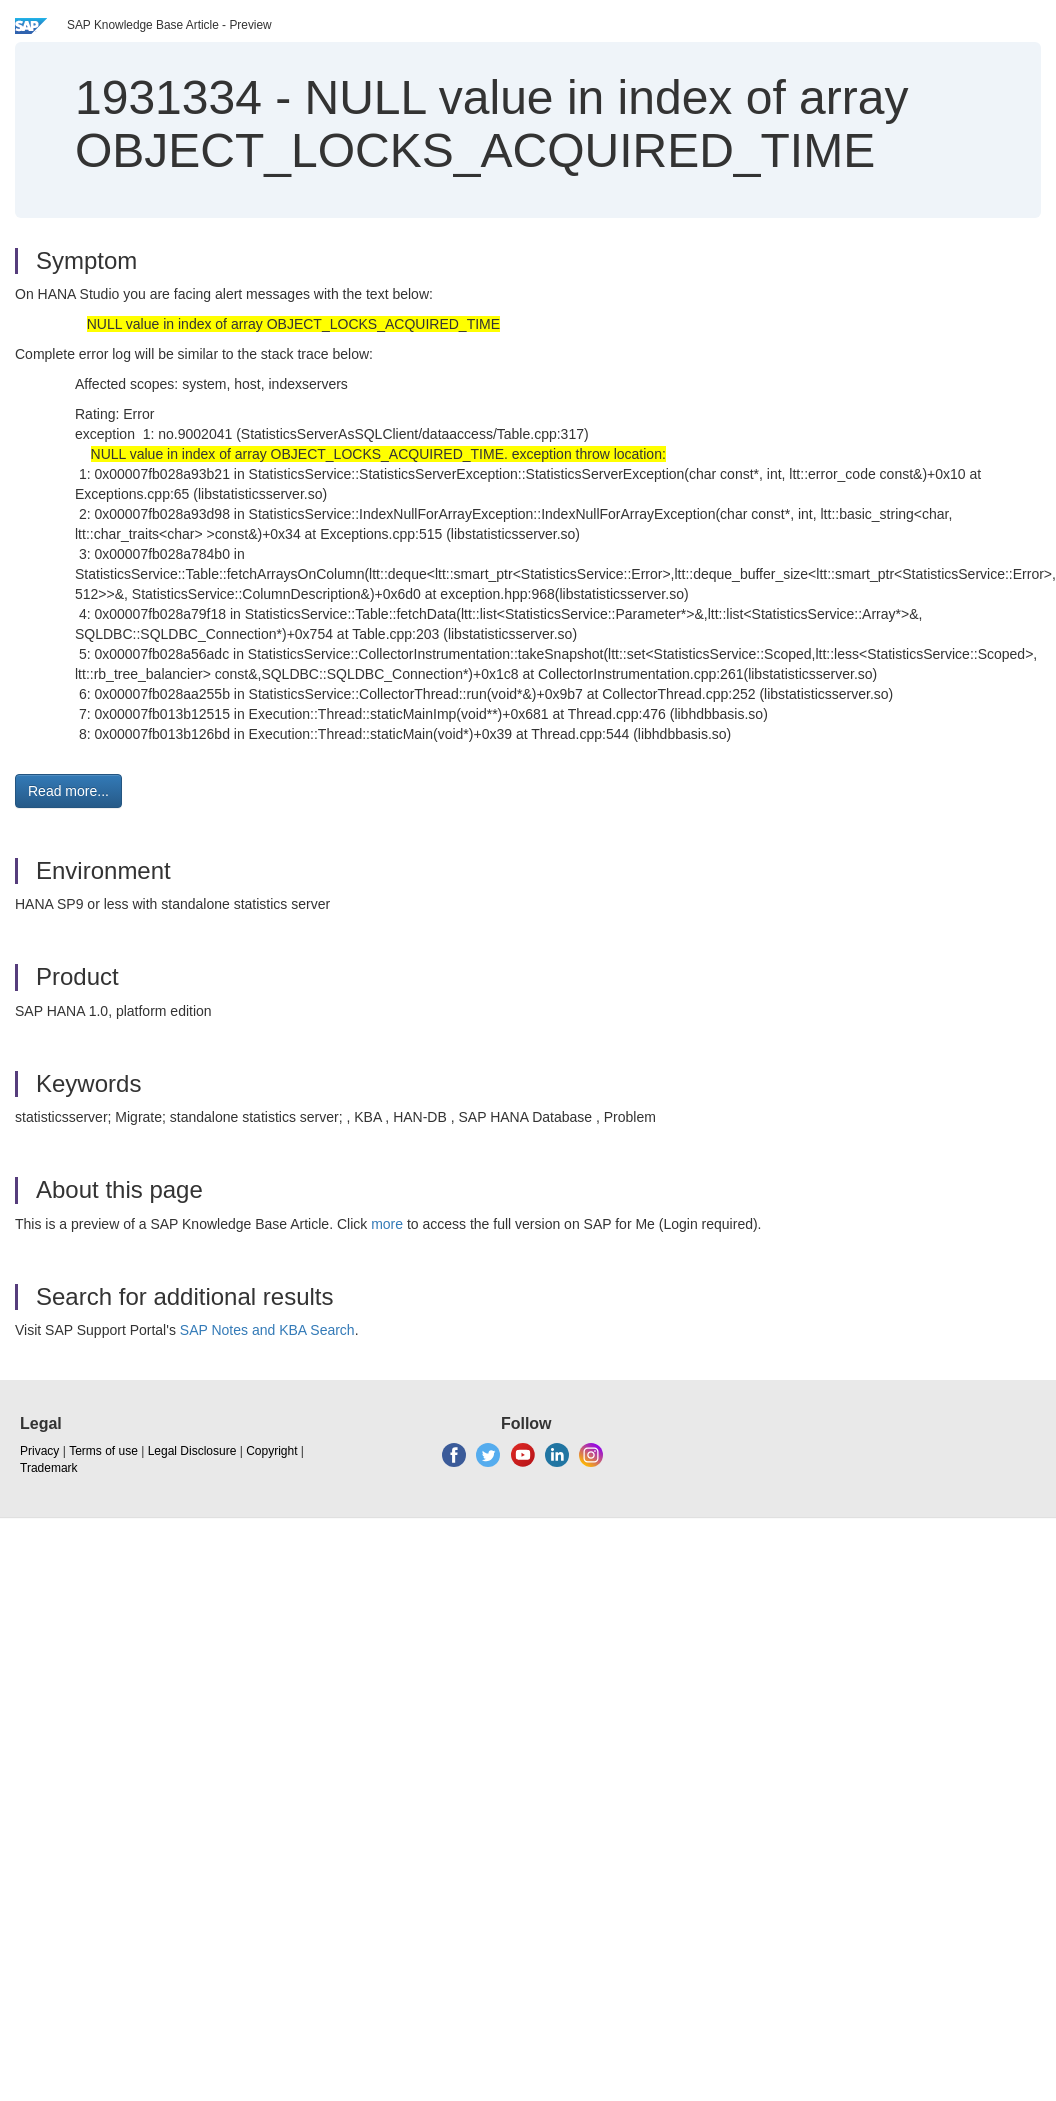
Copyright (271, 1451)
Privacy (39, 1451)
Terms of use (103, 1451)
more (387, 1224)
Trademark (49, 1468)
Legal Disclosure (192, 1451)
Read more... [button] (68, 791)
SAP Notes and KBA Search (267, 1330)
